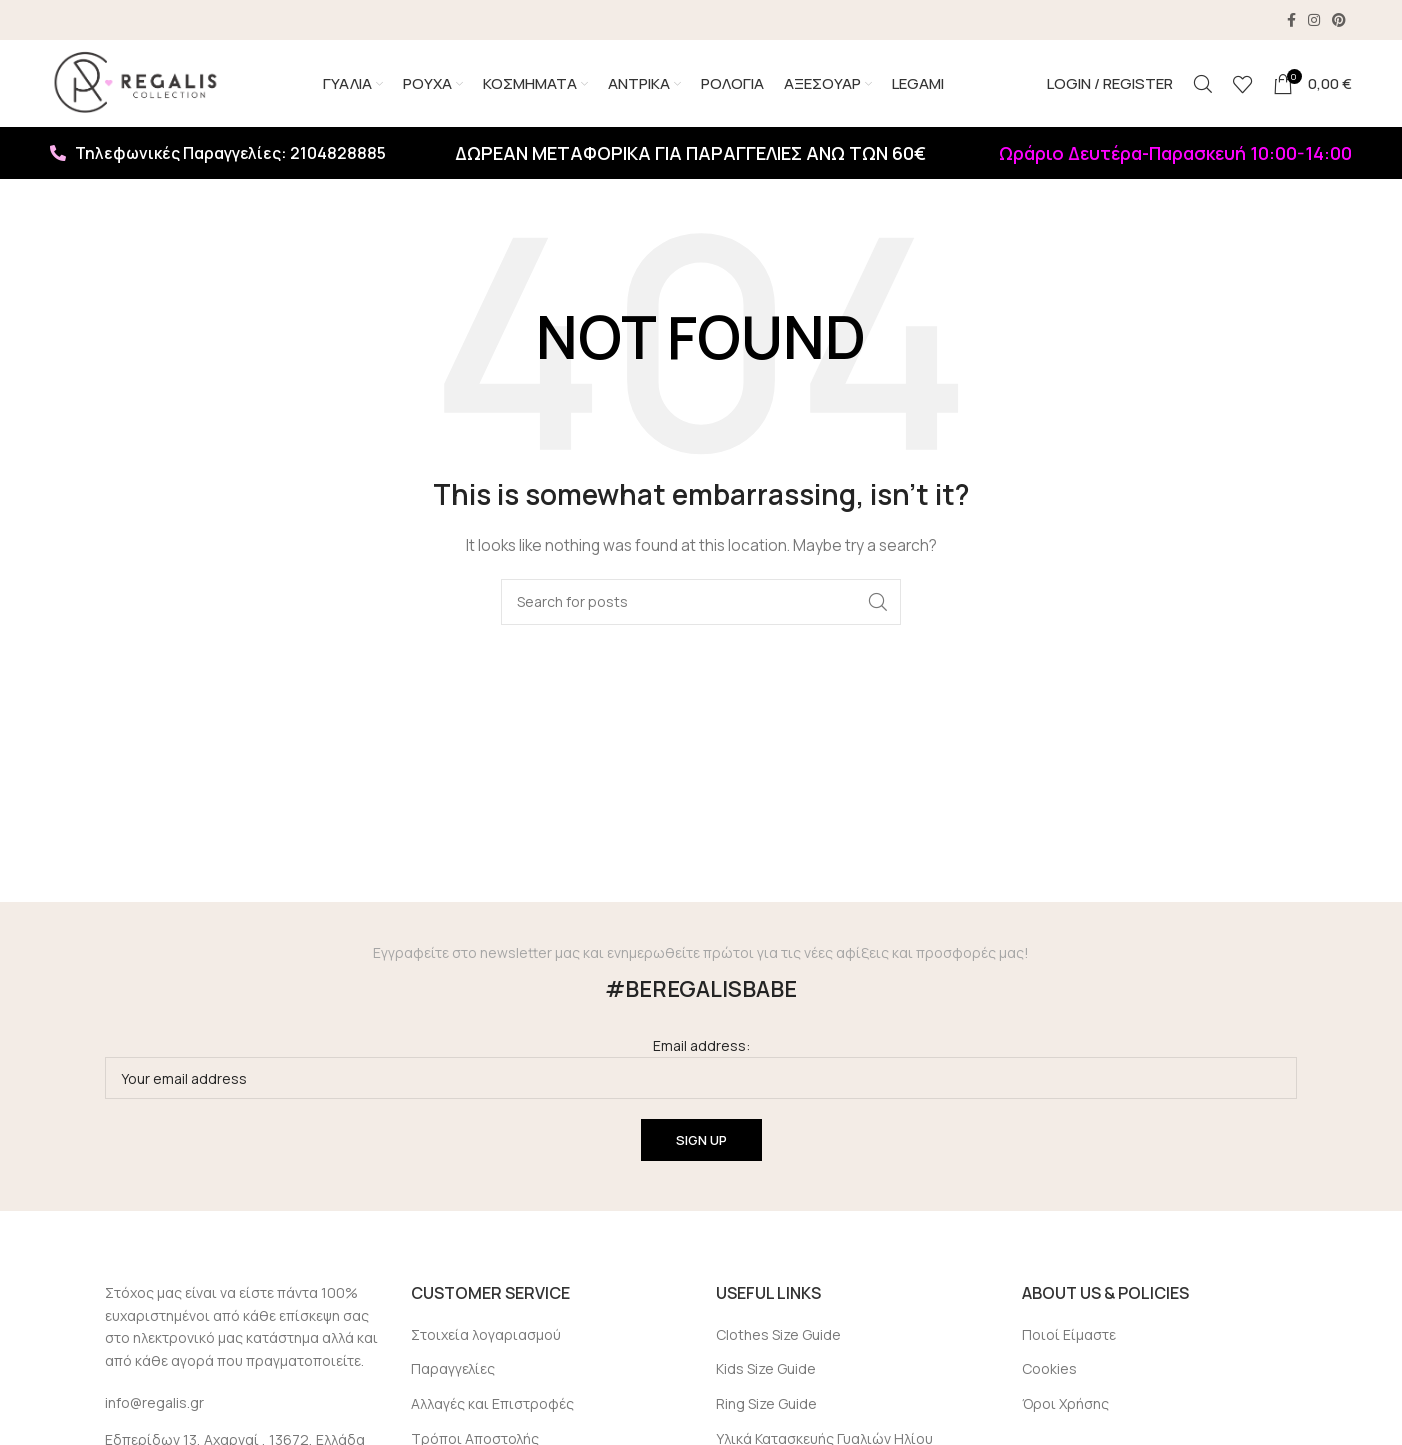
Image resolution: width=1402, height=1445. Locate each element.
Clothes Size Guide (778, 1336)
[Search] (1203, 85)
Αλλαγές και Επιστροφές (492, 1406)
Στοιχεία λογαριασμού (486, 1336)
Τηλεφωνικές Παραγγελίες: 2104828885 (218, 156)
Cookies (1049, 1371)
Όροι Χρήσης (1065, 1406)
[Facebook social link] (1291, 20)
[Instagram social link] (1314, 20)
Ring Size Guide (766, 1406)
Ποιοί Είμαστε (1069, 1336)
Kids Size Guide (766, 1371)
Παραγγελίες (453, 1371)
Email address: (701, 1070)
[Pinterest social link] (1339, 20)
